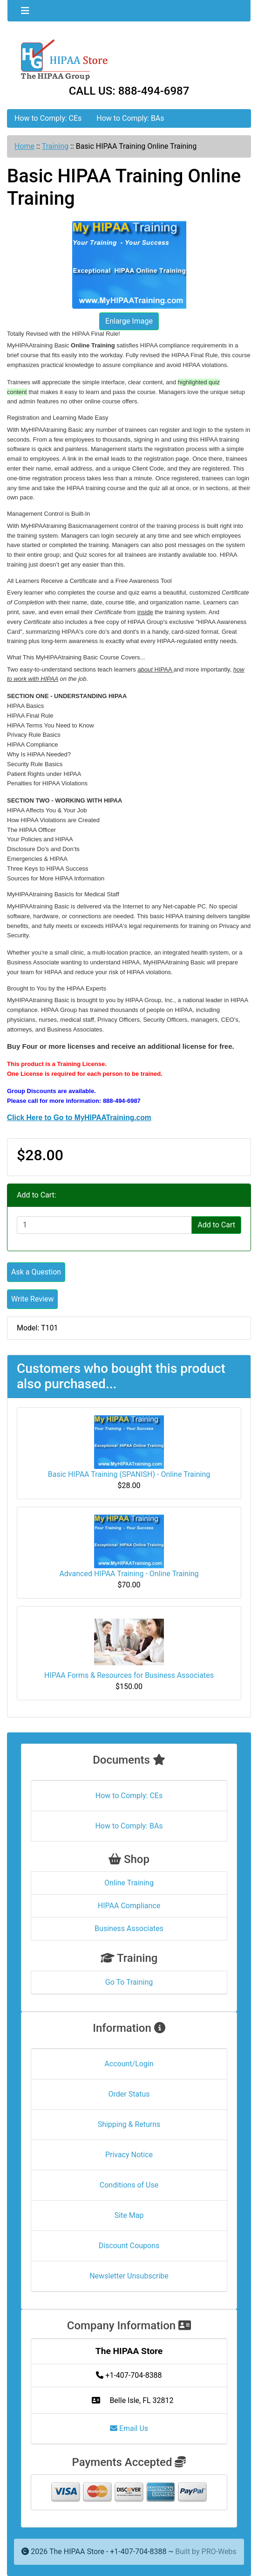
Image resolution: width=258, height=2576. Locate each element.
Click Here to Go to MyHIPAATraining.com (79, 1118)
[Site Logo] (129, 59)
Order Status (129, 2094)
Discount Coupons (129, 2245)
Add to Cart (216, 1224)
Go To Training (129, 1982)
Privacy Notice (129, 2154)
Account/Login (128, 2063)
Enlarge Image (129, 321)
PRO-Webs (219, 2551)
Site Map (129, 2215)
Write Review (32, 1299)
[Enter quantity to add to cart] (104, 1225)
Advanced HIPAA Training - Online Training (128, 1573)
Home (24, 146)
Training (55, 146)
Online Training (129, 1882)
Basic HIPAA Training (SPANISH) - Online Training (129, 1474)
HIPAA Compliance (129, 1905)
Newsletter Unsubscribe (129, 2275)
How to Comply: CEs (47, 118)
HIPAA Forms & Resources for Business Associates (129, 1675)
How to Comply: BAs (130, 118)
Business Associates (129, 1928)
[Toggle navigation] (25, 11)
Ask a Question (36, 1271)
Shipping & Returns (129, 2124)
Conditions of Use (129, 2185)
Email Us (129, 2428)
